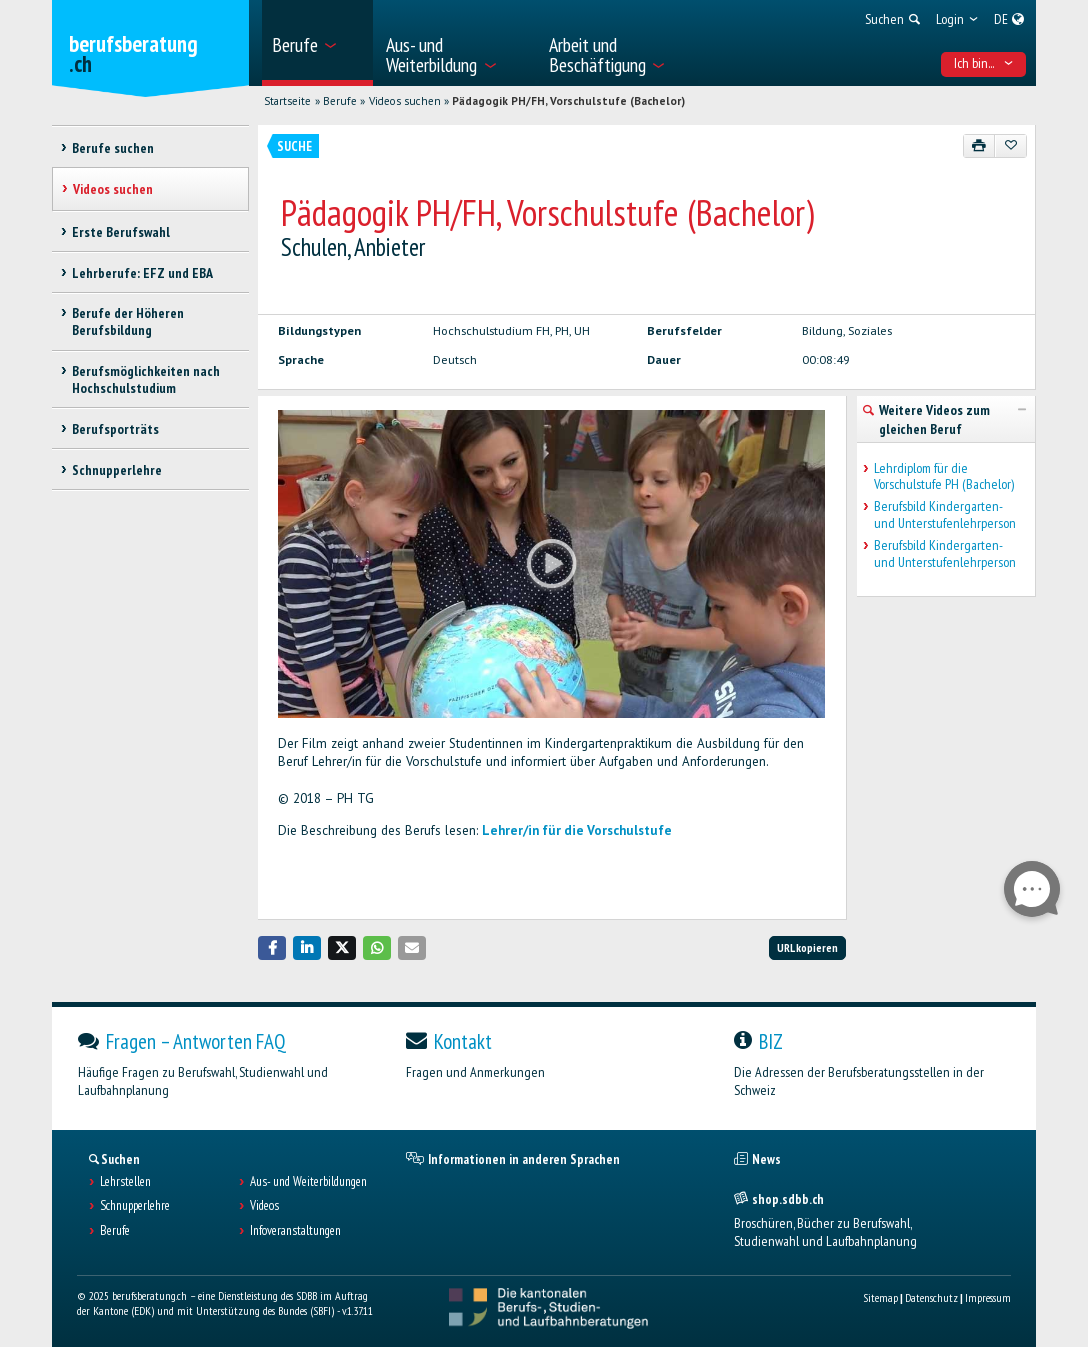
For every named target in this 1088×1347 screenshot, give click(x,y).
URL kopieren (807, 947)
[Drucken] (979, 146)
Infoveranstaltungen (295, 1231)
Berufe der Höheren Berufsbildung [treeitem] (128, 321)
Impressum (988, 1297)
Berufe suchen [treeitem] (113, 148)
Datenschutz (931, 1297)
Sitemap (880, 1297)
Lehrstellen (125, 1182)
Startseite (287, 101)
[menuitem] (317, 43)
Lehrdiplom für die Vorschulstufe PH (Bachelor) (944, 477)
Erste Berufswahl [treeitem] (121, 232)
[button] (272, 947)
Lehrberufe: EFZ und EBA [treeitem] (142, 273)
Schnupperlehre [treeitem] (117, 470)
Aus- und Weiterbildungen (308, 1182)
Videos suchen (405, 101)
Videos (264, 1206)
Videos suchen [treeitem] (113, 189)
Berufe (340, 101)
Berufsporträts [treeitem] (115, 429)
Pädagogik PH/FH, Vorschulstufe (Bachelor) (568, 101)
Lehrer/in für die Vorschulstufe (577, 830)
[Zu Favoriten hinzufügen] (1010, 146)
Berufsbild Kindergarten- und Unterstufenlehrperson (945, 515)
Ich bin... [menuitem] (984, 63)
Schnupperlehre (135, 1206)
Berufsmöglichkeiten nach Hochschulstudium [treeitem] (146, 379)
